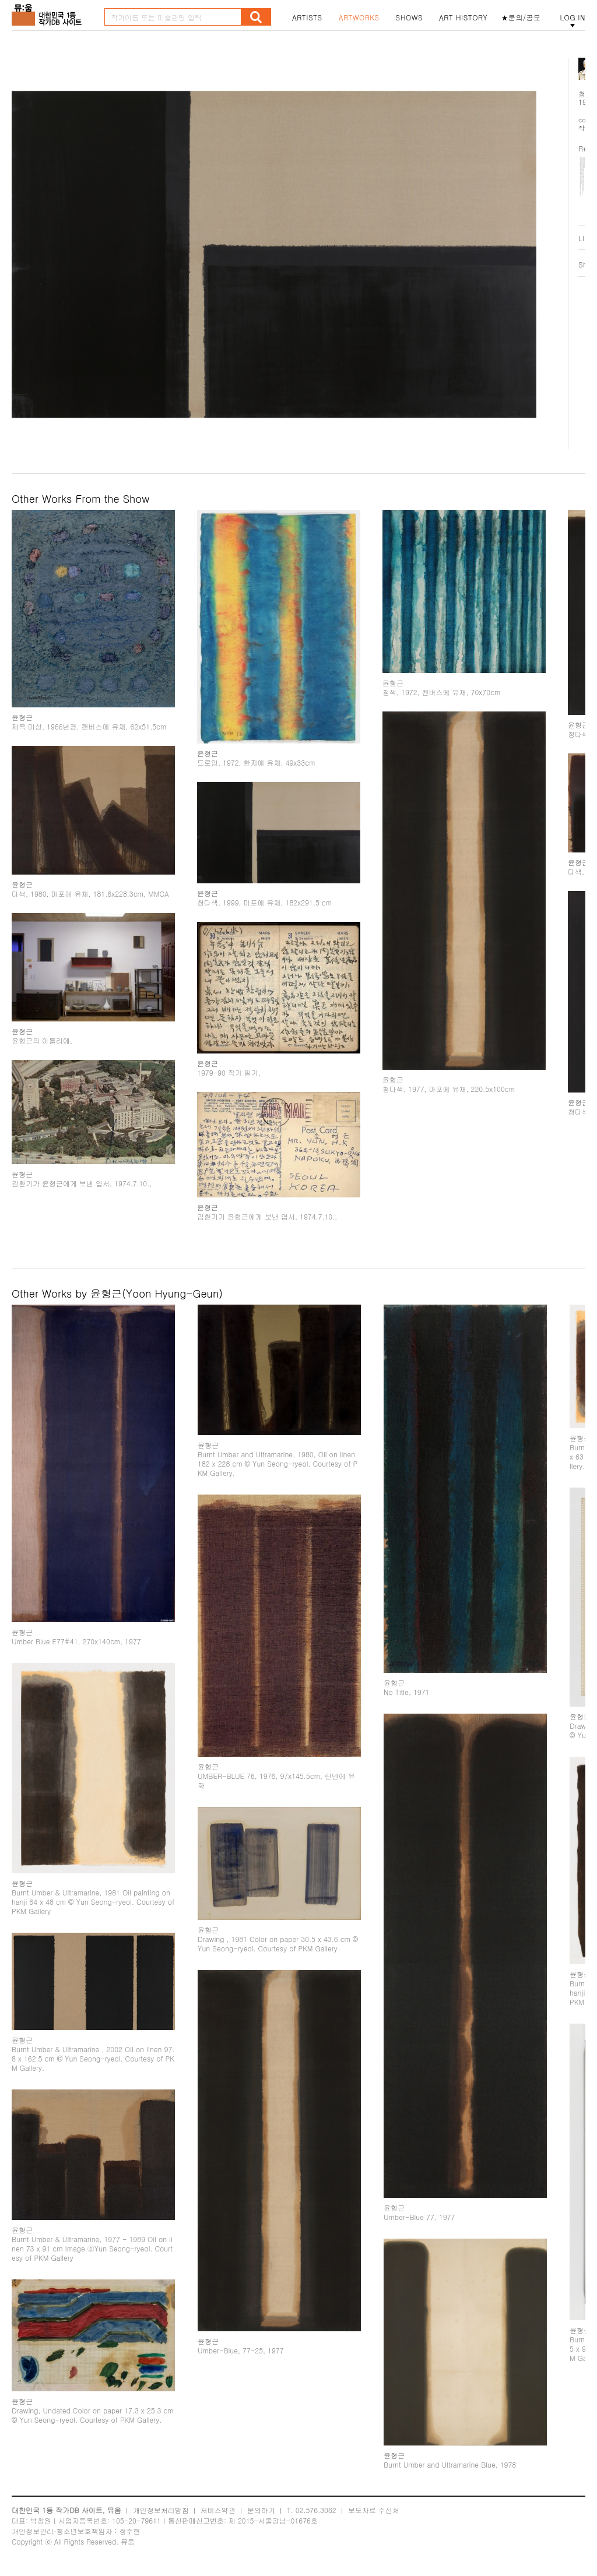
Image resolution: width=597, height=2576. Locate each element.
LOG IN (572, 17)
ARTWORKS (359, 17)
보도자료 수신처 (373, 2510)
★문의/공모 (521, 17)
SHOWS (409, 17)
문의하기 (261, 2510)
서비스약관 (218, 2510)
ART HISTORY (463, 17)
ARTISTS (307, 17)
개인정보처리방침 (161, 2510)
